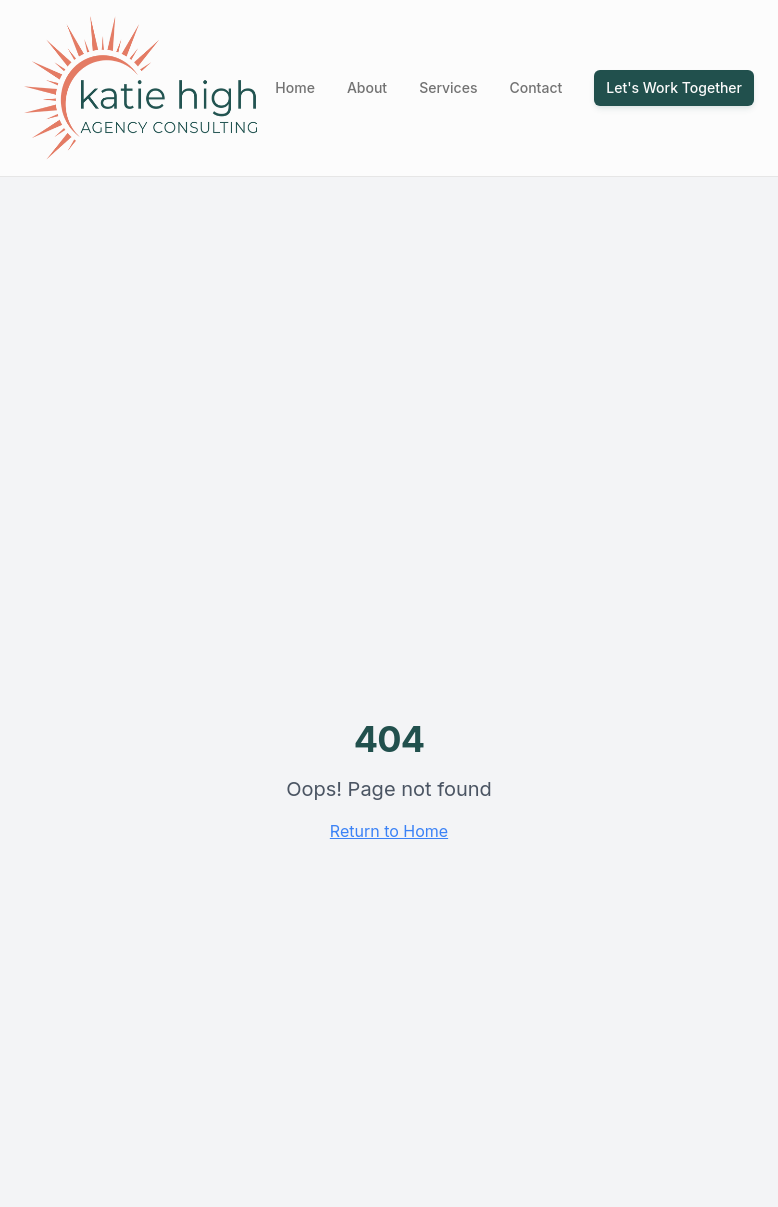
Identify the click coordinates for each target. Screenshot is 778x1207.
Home (295, 87)
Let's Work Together (674, 87)
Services (448, 87)
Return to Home (389, 831)
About (367, 87)
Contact (535, 87)
